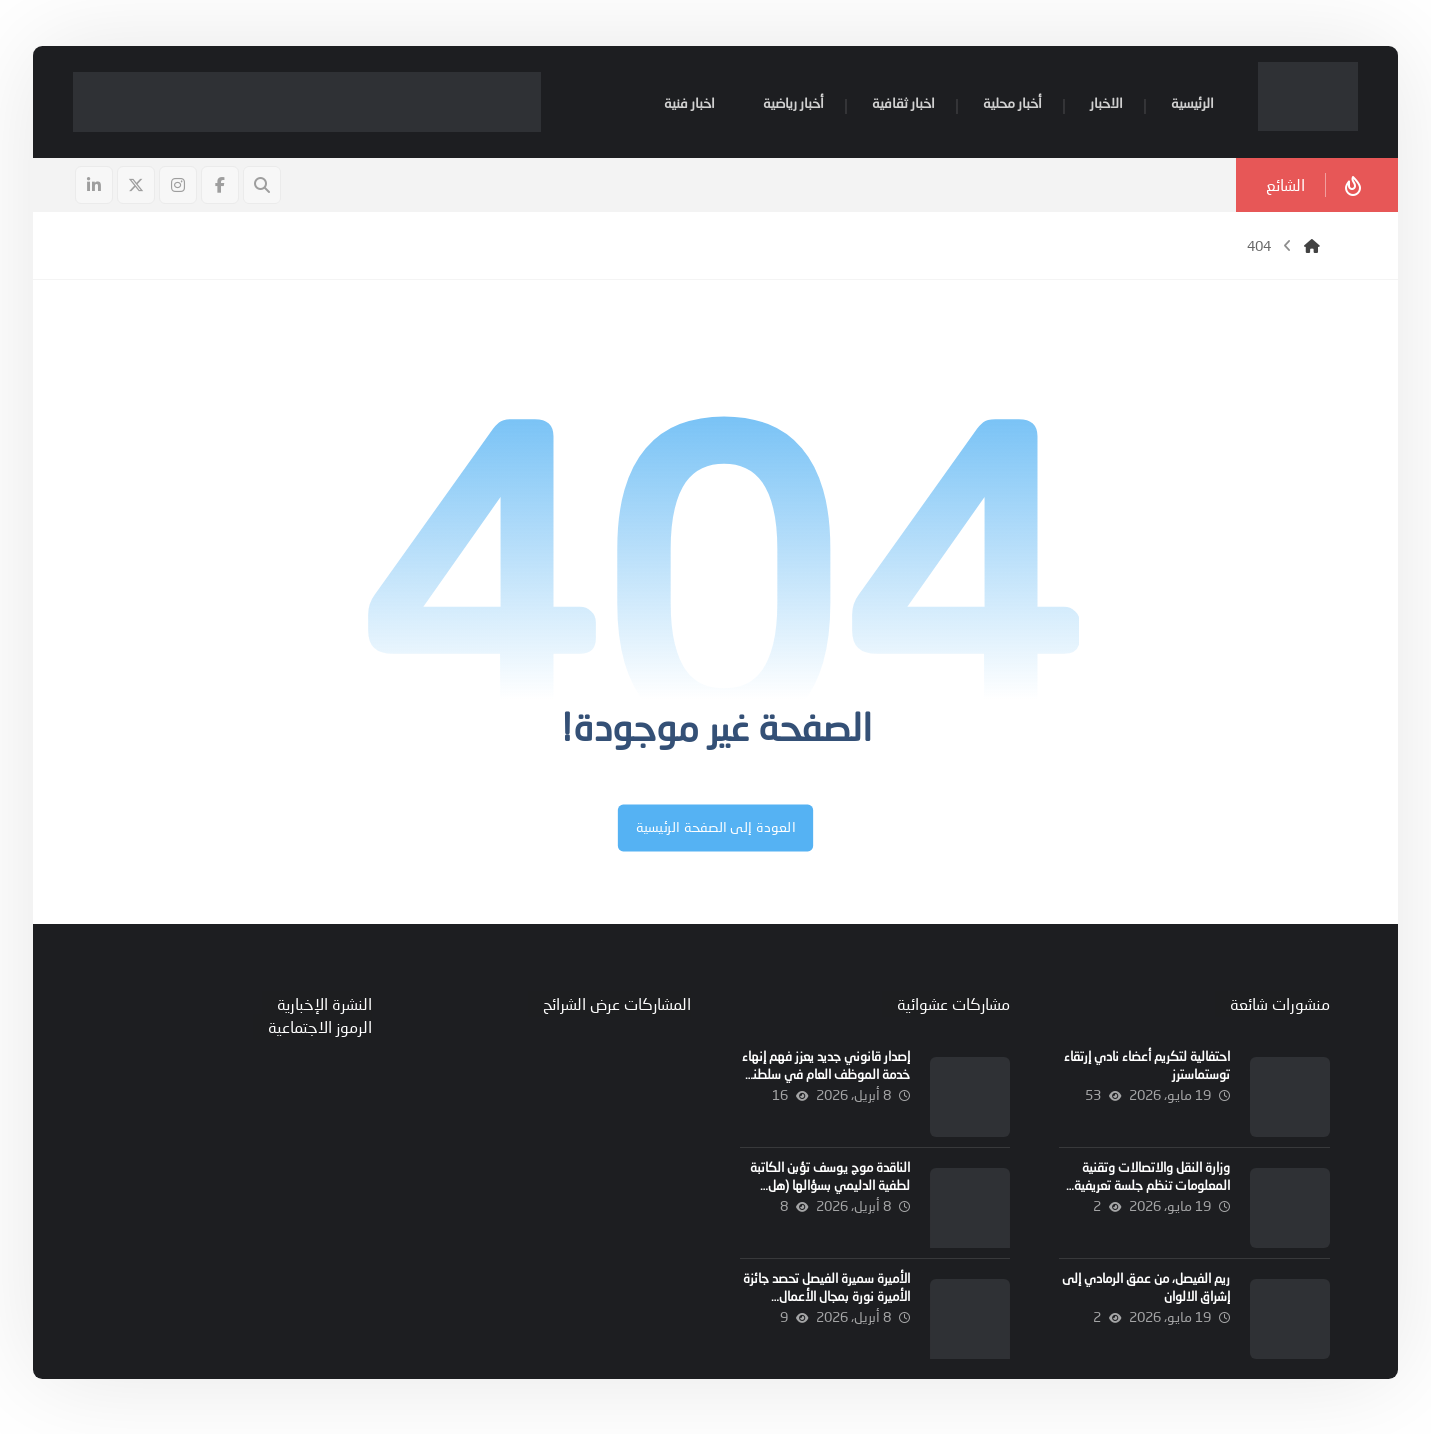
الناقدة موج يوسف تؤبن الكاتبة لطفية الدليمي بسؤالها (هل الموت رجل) (829, 1190)
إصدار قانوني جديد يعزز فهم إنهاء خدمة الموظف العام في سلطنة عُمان (825, 1079)
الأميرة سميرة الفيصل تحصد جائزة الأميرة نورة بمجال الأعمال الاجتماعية (825, 1301)
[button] (223, 189)
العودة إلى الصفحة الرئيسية (715, 832)
